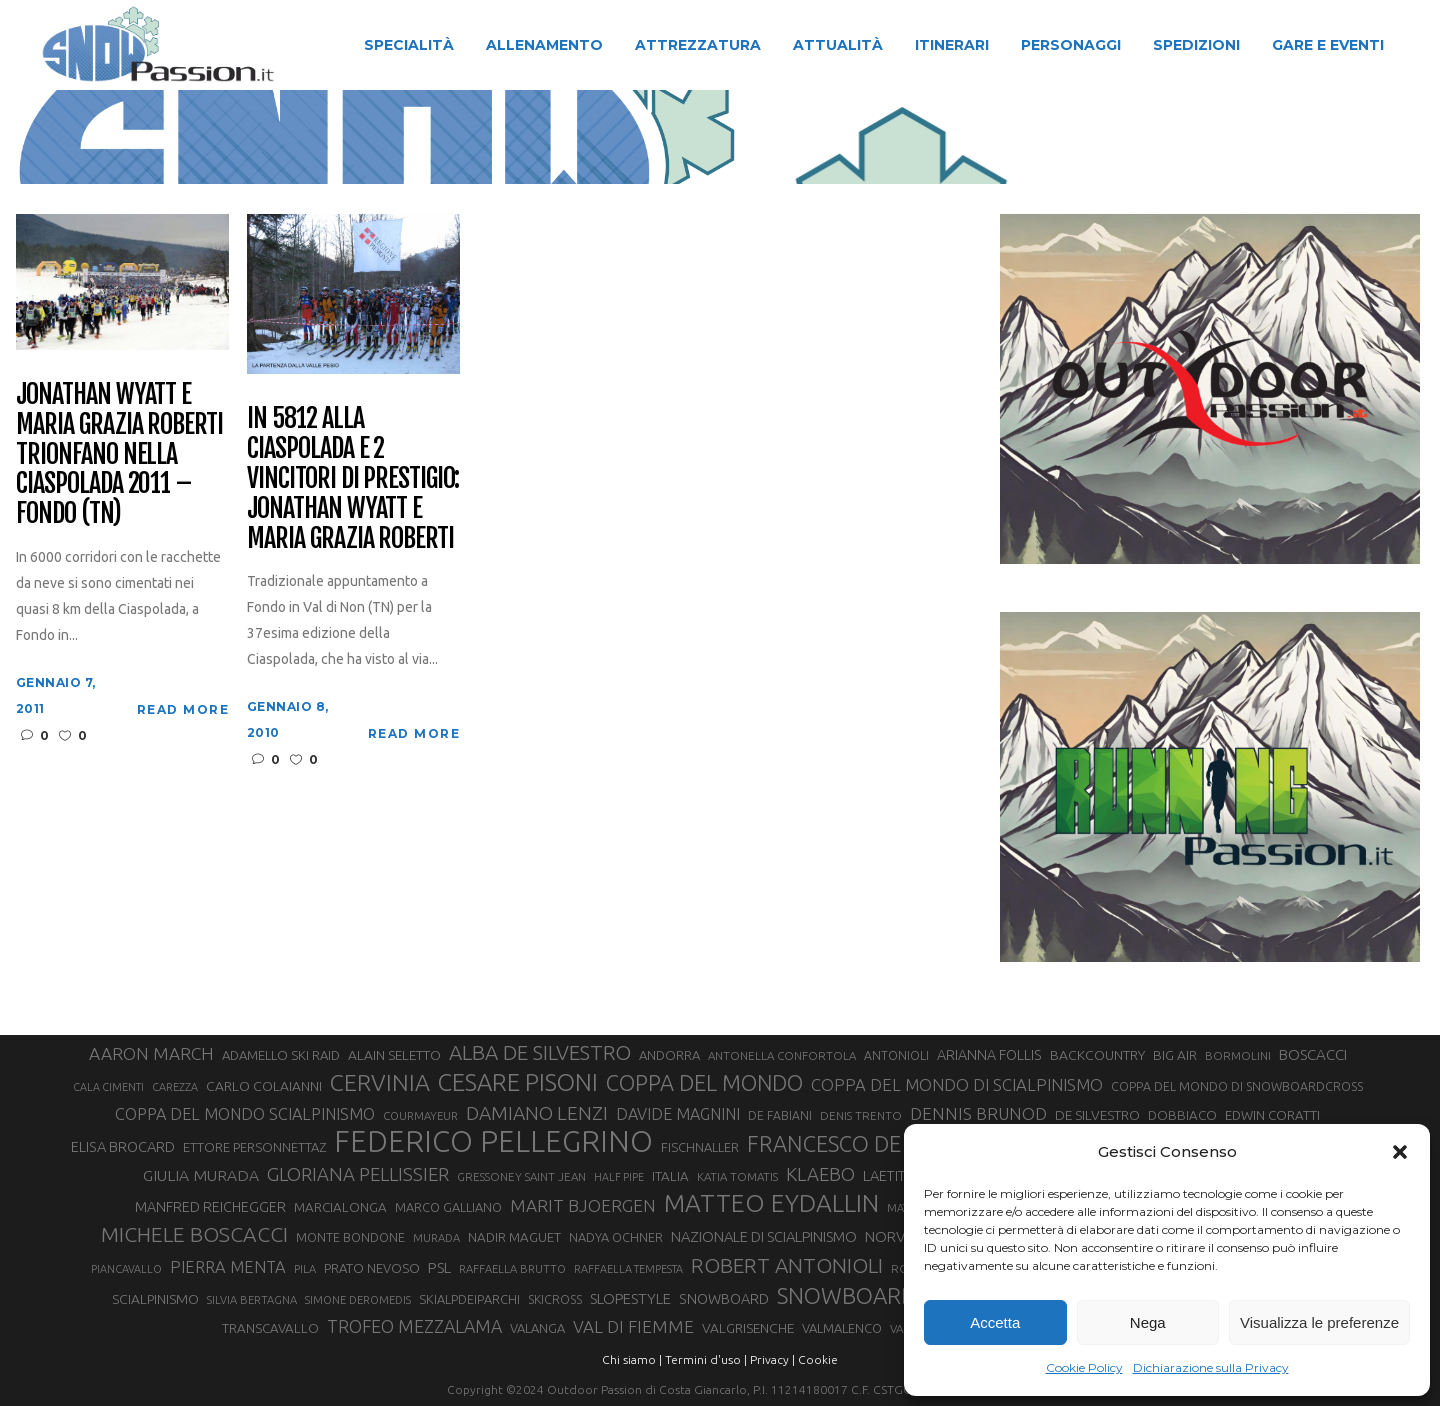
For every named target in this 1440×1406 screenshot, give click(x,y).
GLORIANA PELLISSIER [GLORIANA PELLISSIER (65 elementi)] (358, 1174)
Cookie (818, 1359)
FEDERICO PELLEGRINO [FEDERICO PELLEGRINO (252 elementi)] (493, 1142)
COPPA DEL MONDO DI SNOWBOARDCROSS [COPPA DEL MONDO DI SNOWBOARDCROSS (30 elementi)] (1237, 1086)
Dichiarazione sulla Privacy (1211, 1367)
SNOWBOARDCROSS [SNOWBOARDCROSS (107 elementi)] (880, 1295)
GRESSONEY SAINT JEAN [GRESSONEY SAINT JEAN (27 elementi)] (521, 1176)
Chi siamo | (632, 1359)
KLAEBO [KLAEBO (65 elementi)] (820, 1174)
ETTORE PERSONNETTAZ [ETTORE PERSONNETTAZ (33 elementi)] (254, 1147)
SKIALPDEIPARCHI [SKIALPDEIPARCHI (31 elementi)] (469, 1299)
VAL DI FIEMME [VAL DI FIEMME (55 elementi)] (633, 1326)
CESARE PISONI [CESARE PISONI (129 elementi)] (518, 1083)
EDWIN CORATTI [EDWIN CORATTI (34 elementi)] (1272, 1115)
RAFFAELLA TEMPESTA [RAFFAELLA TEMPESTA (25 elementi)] (628, 1269)
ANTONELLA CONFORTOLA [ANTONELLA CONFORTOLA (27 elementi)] (782, 1055)
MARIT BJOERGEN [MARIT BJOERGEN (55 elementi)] (583, 1205)
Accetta (995, 1322)
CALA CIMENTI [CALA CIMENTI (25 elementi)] (108, 1087)
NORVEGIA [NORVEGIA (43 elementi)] (900, 1236)
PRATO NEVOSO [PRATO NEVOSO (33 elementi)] (372, 1268)
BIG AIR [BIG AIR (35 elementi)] (1175, 1055)
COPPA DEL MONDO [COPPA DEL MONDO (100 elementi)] (704, 1083)
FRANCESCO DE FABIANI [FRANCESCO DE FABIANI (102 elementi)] (867, 1143)
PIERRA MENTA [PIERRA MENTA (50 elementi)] (228, 1267)
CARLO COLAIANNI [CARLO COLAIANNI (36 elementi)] (264, 1086)
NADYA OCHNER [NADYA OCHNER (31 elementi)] (616, 1237)
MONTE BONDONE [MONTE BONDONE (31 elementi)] (350, 1237)
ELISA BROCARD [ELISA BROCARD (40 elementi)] (123, 1146)
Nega (1148, 1322)
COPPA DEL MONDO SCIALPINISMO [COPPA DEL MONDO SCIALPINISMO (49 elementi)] (245, 1114)
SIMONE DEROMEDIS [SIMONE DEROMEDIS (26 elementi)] (358, 1300)
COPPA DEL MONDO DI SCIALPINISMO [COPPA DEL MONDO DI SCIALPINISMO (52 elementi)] (957, 1084)
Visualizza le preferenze (1319, 1322)
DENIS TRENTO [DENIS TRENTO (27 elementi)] (861, 1115)
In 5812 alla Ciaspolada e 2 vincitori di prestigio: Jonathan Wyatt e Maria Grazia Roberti (353, 478)
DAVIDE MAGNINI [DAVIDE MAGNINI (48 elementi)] (678, 1114)
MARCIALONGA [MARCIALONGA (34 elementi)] (340, 1207)
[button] (1400, 1152)
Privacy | (772, 1359)
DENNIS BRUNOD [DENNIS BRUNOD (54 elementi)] (978, 1113)
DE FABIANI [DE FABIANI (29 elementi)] (780, 1115)
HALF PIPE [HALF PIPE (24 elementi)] (619, 1177)
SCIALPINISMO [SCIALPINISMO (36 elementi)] (155, 1299)
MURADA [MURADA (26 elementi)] (436, 1238)
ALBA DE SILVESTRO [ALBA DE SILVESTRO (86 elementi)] (540, 1052)
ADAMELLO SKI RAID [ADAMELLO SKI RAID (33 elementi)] (281, 1055)
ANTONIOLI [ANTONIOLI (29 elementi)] (896, 1055)
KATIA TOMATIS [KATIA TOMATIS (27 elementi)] (737, 1176)
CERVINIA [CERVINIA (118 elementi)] (380, 1082)
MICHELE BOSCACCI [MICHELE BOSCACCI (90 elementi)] (194, 1234)
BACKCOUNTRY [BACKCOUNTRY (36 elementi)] (1097, 1055)
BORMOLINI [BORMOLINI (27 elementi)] (1238, 1055)
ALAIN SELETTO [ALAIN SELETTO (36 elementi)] (394, 1055)
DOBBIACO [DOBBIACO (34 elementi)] (1182, 1115)
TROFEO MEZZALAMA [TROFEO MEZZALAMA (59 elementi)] (414, 1326)
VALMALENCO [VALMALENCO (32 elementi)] (842, 1328)
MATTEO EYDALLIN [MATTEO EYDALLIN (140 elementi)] (771, 1203)
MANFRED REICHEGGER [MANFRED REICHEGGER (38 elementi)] (210, 1207)
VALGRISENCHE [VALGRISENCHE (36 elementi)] (748, 1328)
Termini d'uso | (706, 1359)
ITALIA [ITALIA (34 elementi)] (670, 1176)
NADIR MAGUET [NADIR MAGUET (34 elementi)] (514, 1237)
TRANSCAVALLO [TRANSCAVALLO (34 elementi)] (270, 1328)
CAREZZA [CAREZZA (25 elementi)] (175, 1087)
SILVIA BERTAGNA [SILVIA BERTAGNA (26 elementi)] (252, 1300)
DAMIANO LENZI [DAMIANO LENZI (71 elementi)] (537, 1113)
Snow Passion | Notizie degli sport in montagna (446, 138)
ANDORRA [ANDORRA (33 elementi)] (669, 1055)
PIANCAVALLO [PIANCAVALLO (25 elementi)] (126, 1269)
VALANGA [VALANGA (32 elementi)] (537, 1328)
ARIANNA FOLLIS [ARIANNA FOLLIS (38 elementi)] (989, 1055)
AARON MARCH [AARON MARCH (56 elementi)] (151, 1053)
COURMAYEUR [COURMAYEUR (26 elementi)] (420, 1116)
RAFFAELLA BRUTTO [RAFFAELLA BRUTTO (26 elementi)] (512, 1269)
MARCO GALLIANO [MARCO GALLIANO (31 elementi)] (448, 1207)
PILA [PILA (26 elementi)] (305, 1269)
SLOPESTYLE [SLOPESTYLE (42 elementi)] (630, 1298)
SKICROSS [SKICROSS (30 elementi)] (555, 1299)
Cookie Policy (1084, 1367)
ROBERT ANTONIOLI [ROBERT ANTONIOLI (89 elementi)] (787, 1265)
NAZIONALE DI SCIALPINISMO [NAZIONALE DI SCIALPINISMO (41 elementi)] (764, 1236)
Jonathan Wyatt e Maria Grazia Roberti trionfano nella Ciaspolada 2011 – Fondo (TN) (119, 454)
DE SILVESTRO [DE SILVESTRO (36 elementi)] (1097, 1115)
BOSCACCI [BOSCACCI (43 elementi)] (1313, 1054)
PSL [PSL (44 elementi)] (439, 1267)
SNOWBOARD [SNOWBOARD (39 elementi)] (724, 1299)
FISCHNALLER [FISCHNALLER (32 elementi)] (700, 1147)
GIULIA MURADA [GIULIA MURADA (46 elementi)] (201, 1175)
